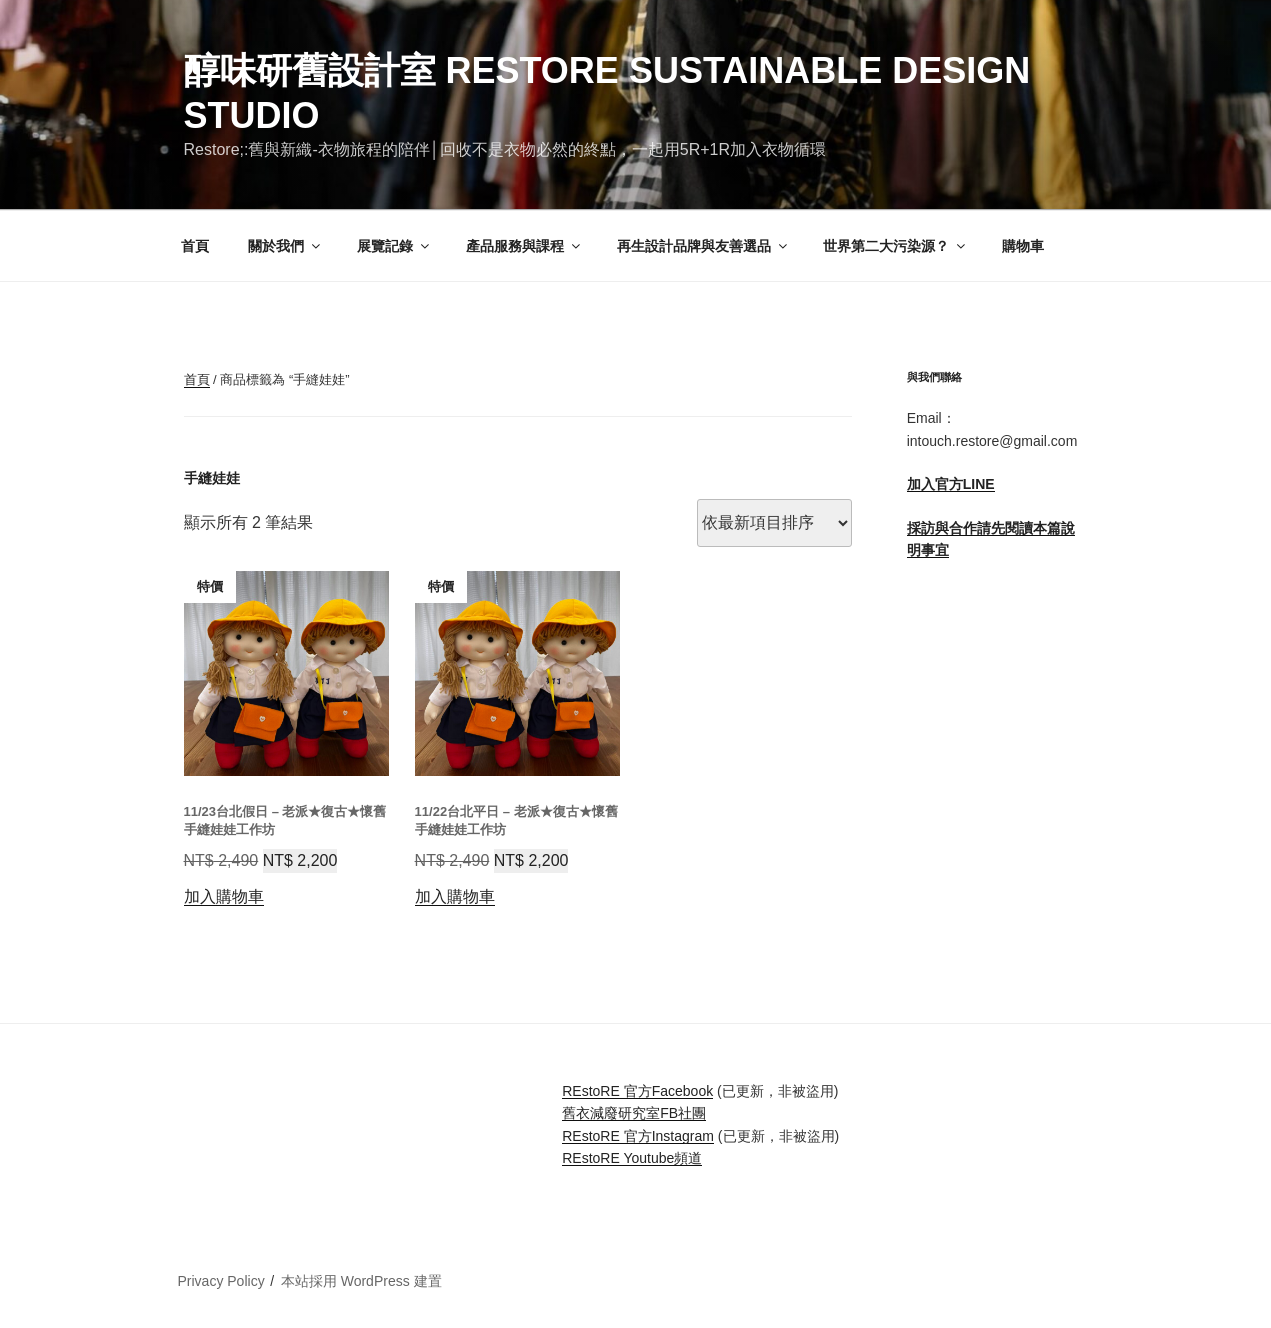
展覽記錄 (394, 246)
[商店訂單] (774, 523)
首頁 (195, 246)
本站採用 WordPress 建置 (361, 1281)
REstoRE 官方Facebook (637, 1091)
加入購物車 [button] (224, 896)
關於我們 (285, 246)
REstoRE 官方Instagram (638, 1136)
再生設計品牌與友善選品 (703, 246)
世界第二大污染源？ (895, 246)
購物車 (1023, 246)
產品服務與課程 (524, 246)
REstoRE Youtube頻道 (632, 1158)
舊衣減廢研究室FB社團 (634, 1113)
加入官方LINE (951, 484)
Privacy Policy (221, 1281)
